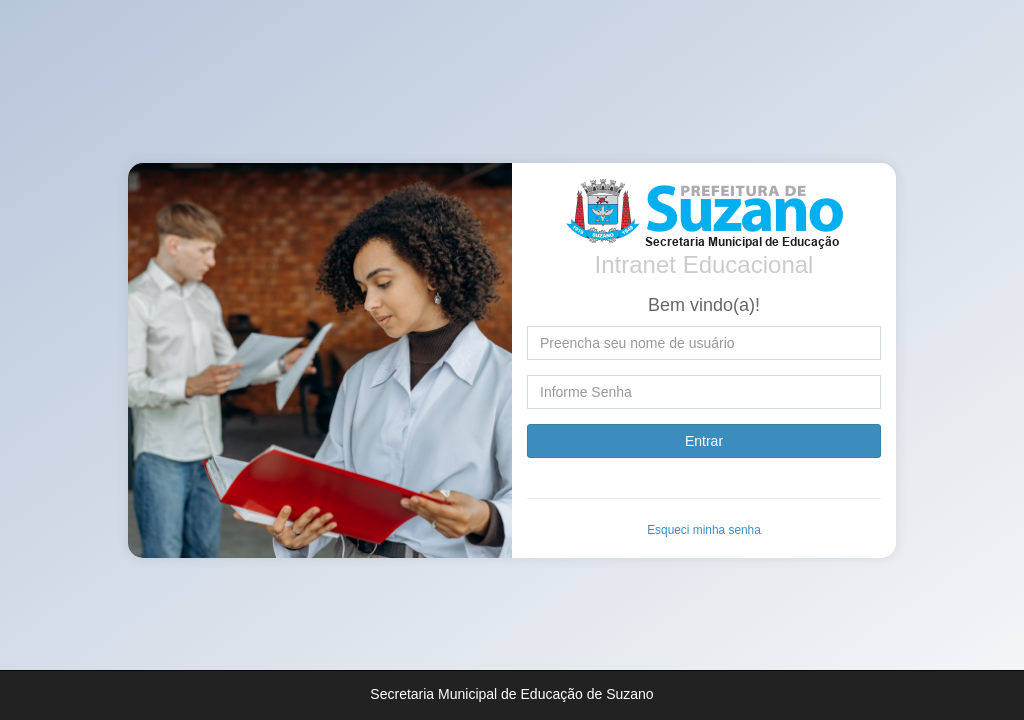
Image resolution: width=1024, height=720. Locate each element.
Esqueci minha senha (704, 530)
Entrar (704, 441)
